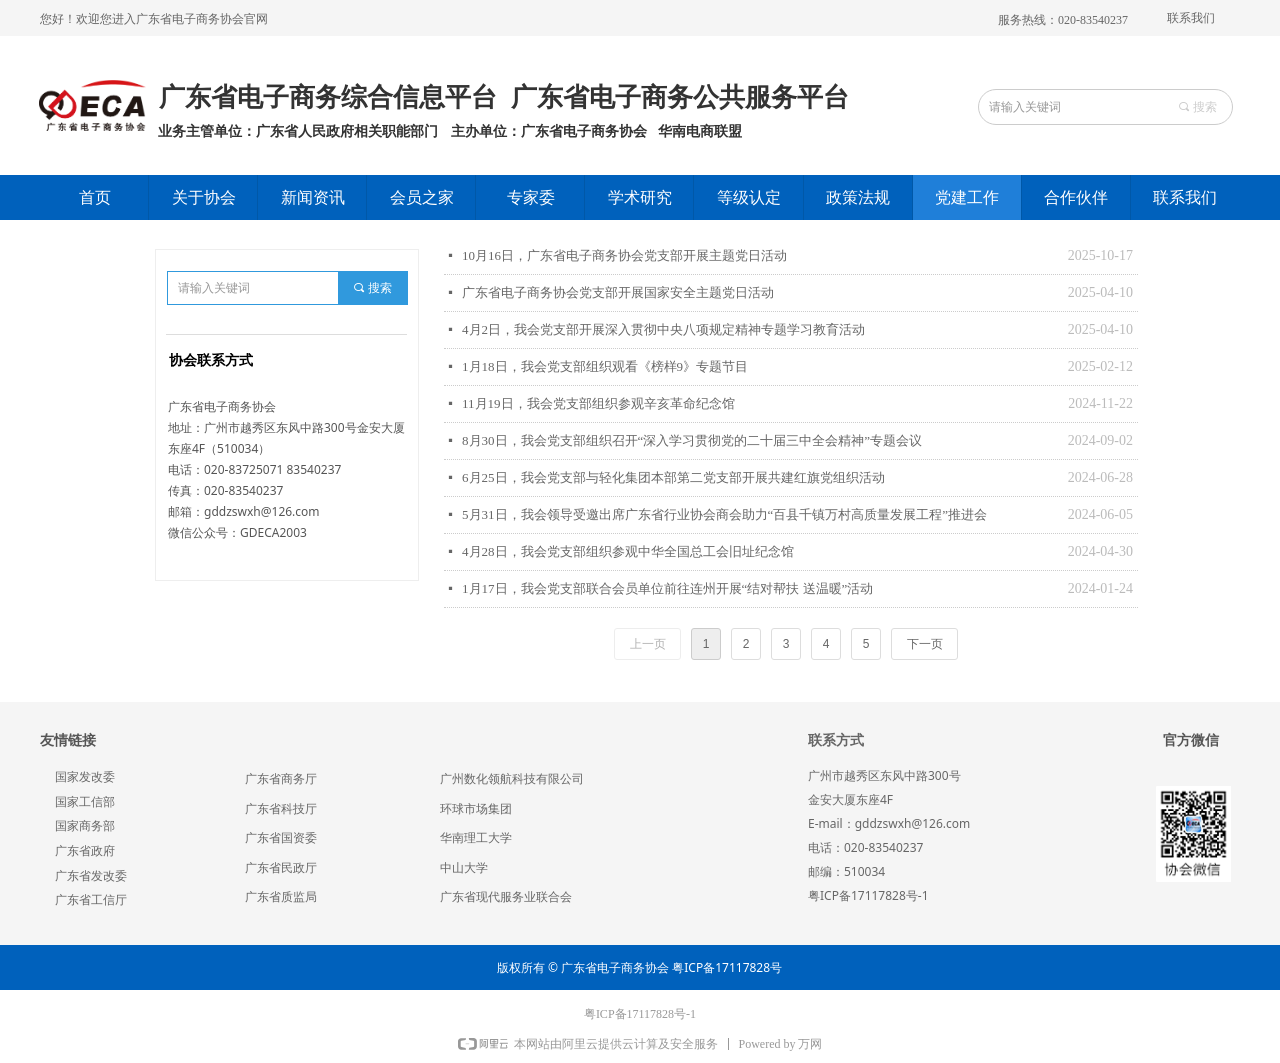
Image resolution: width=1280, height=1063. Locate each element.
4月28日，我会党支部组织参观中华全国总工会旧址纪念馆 (628, 551)
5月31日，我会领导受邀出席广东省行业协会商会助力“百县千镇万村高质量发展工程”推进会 (724, 514)
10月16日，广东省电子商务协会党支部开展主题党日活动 (624, 255)
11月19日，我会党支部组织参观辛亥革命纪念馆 (598, 403)
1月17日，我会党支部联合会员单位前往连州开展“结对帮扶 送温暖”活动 (667, 588)
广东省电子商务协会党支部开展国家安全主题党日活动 (618, 292)
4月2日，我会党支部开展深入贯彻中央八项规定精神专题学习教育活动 (663, 329)
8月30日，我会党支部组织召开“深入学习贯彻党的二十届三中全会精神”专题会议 (692, 440)
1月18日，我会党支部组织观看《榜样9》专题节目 (605, 366)
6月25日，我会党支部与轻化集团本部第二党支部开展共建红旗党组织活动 (673, 477)
